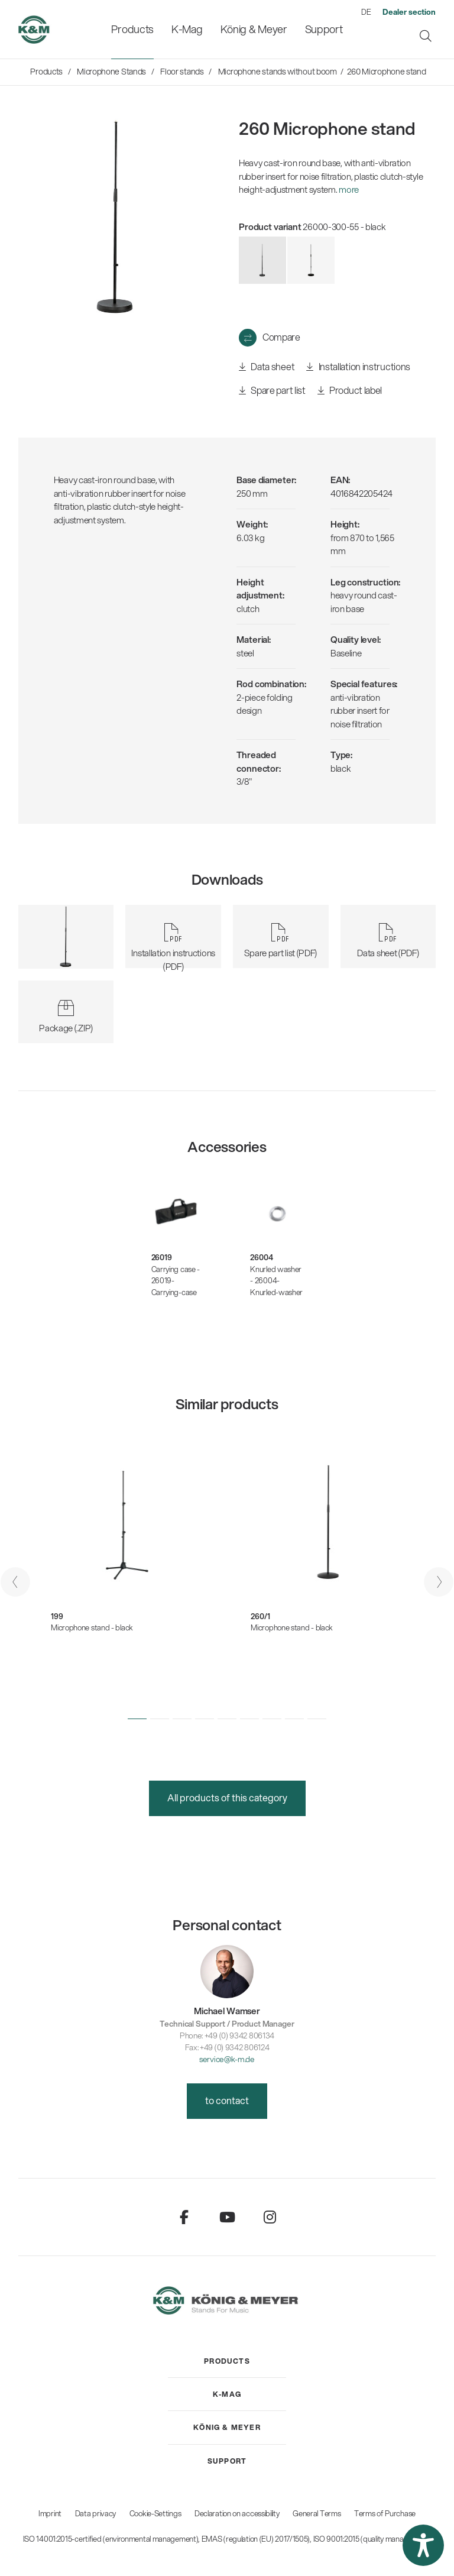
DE (366, 12)
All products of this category (227, 1797)
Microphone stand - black (92, 1627)
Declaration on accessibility (237, 2513)
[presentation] (15, 1582)
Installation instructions (358, 366)
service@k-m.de (227, 2058)
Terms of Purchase (385, 2513)
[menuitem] (132, 29)
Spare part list (272, 390)
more (349, 189)
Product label (349, 390)
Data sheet (266, 366)
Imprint (49, 2513)
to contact (227, 2100)
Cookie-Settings (155, 2513)
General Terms (316, 2513)
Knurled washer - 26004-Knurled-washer (276, 1280)
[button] (137, 1719)
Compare (281, 337)
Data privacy (95, 2513)
